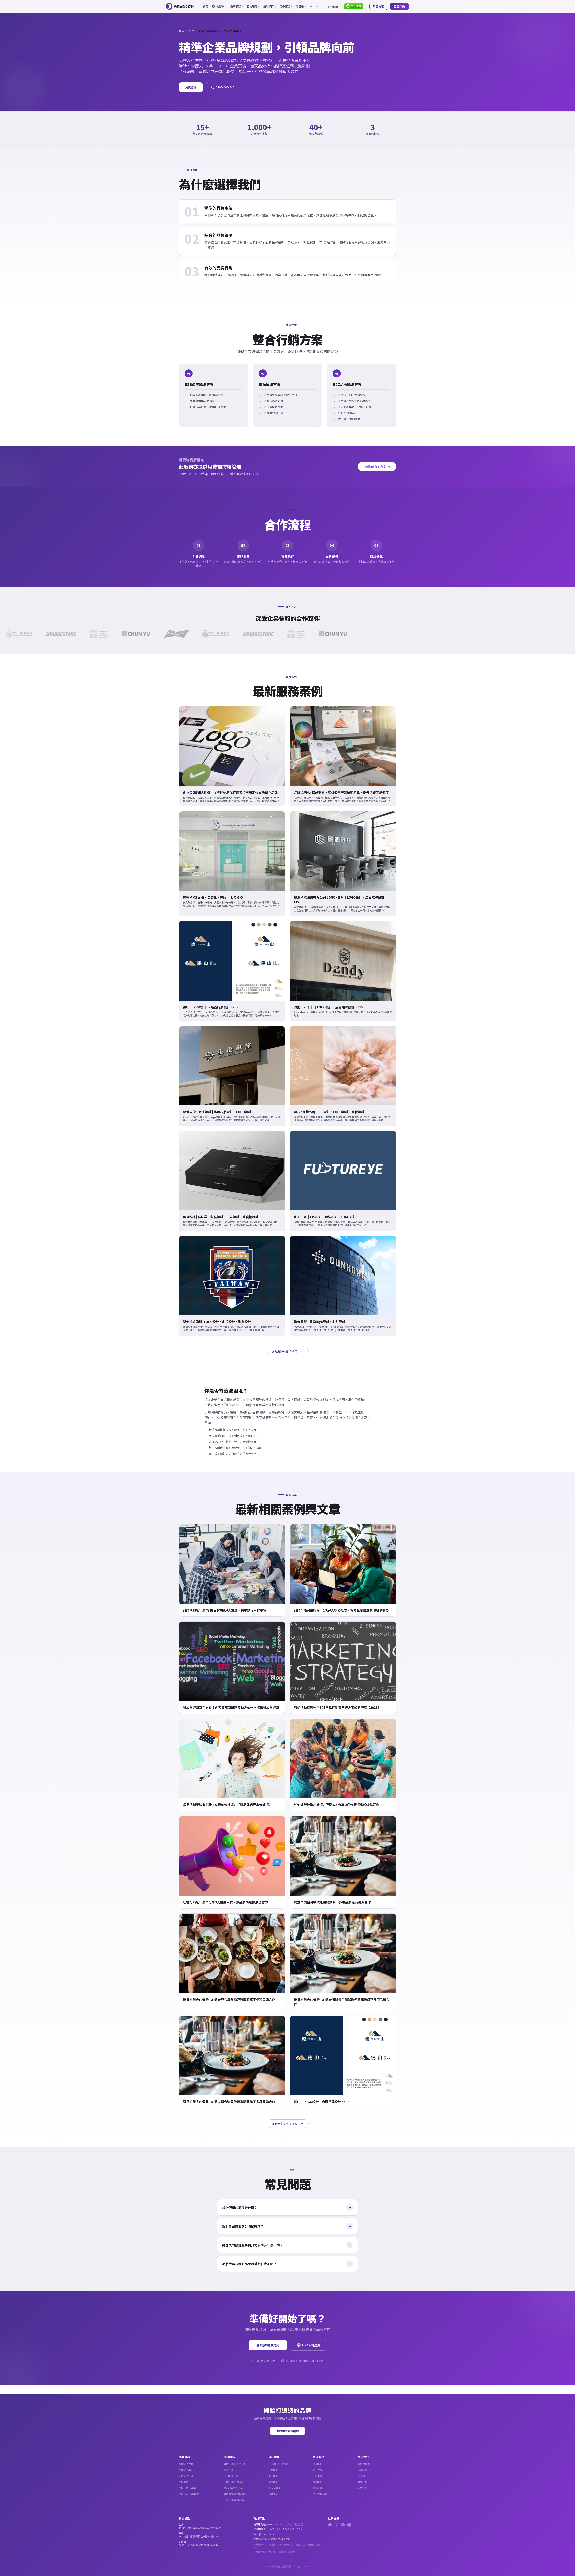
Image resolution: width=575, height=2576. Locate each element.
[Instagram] (336, 2525)
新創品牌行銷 (186, 2476)
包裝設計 (273, 2470)
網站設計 (318, 2464)
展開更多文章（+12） (288, 2132)
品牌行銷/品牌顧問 (189, 2494)
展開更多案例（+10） (288, 1360)
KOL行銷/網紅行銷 (233, 2488)
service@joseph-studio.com (302, 2370)
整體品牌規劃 (186, 2464)
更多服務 (286, 6)
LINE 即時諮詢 (308, 2354)
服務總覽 (362, 2470)
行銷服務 (253, 6)
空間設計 (318, 2482)
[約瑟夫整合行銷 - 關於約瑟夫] (180, 6)
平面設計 (273, 2476)
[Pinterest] (349, 2525)
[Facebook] (330, 2525)
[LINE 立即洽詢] (353, 6)
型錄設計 (273, 2482)
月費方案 (378, 6)
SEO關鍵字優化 (232, 2476)
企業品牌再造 (186, 2470)
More (314, 6)
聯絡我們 (362, 2482)
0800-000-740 (222, 87)
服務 (191, 31)
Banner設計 (274, 2488)
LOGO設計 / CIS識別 (279, 2464)
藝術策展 (318, 2488)
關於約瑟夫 (219, 6)
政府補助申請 (320, 2494)
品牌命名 (183, 2482)
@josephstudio (267, 2534)
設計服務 (269, 6)
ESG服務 (317, 2476)
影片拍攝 (318, 2470)
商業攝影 (273, 2494)
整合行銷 (228, 2470)
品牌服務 (237, 6)
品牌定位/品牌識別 (189, 2488)
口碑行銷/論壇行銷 (234, 2500)
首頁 (205, 6)
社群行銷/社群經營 (234, 2482)
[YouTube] (343, 2525)
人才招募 (362, 2488)
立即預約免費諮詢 (268, 2354)
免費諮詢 (399, 6)
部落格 (301, 6)
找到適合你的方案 (377, 472)
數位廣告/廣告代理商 (235, 2494)
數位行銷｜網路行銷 (234, 2464)
